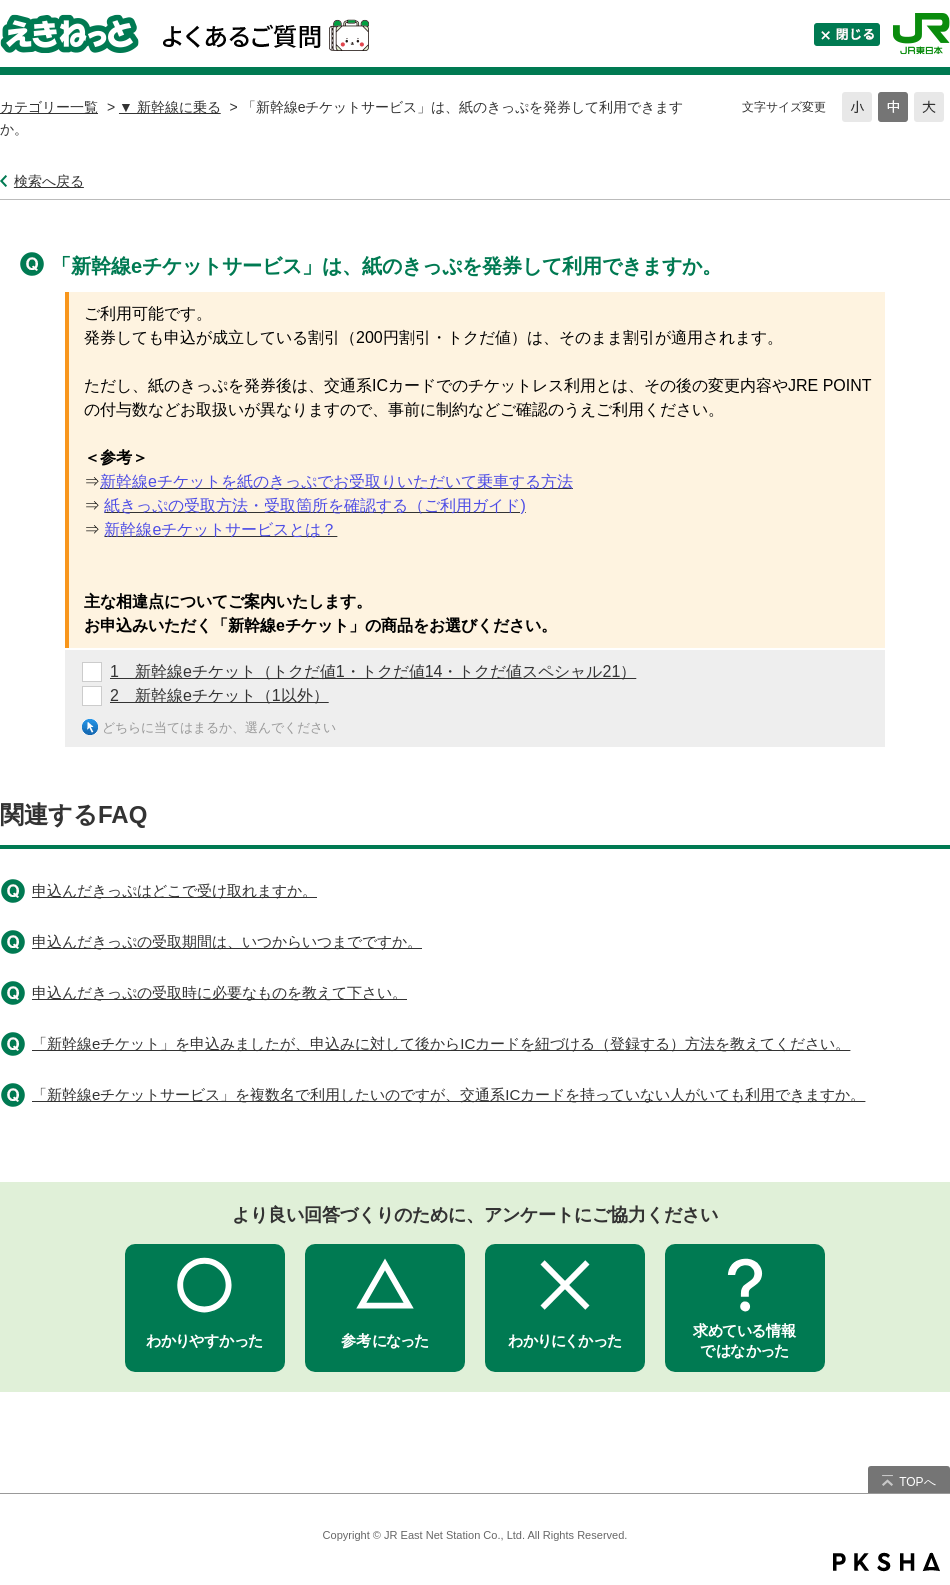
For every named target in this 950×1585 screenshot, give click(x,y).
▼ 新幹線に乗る (170, 107)
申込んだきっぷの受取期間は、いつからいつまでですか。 (227, 941)
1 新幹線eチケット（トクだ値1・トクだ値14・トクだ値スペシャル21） (373, 671)
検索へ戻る (49, 181)
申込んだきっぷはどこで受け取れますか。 (174, 890)
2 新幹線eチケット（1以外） (219, 695)
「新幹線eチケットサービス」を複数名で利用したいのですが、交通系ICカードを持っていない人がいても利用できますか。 (448, 1094)
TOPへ (917, 1482)
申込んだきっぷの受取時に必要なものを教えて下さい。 (219, 992)
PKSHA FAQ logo (886, 1562)
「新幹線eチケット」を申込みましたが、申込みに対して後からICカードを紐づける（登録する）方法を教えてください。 (441, 1043)
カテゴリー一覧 (49, 107)
